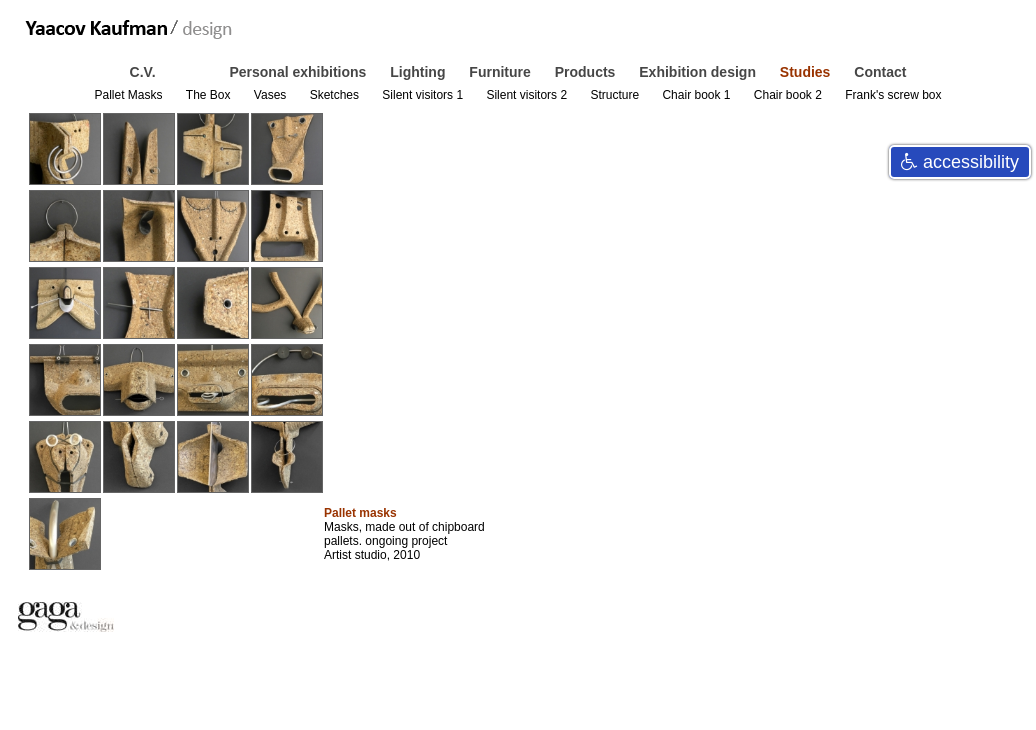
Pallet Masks (129, 95)
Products (587, 72)
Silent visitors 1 (424, 95)
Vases (272, 95)
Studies (807, 72)
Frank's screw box (893, 95)
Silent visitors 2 (528, 95)
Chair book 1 (697, 95)
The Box (210, 95)
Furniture (501, 72)
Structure (616, 95)
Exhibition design (699, 72)
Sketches (336, 95)
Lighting (419, 72)
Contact (880, 72)
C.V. (145, 72)
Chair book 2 (789, 95)
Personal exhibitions (299, 72)
